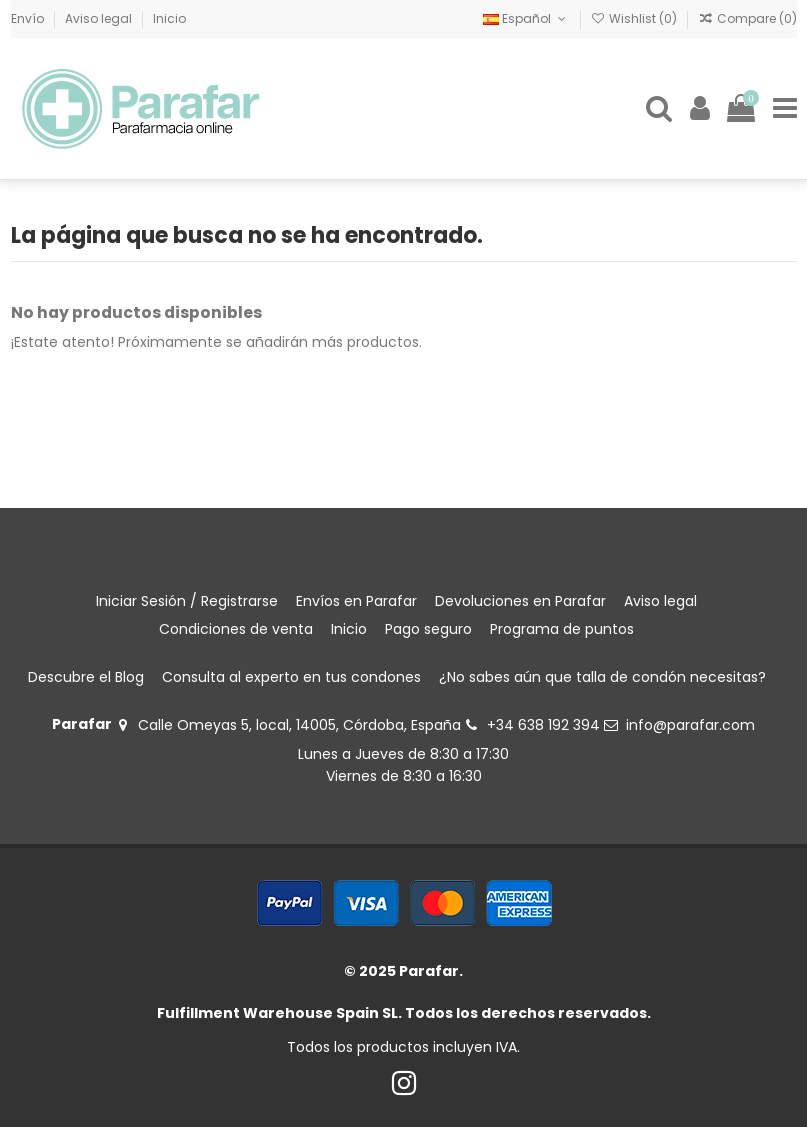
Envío (29, 18)
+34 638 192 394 (543, 725)
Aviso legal (100, 18)
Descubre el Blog (86, 677)
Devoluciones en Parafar (520, 601)
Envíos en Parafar (356, 601)
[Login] (700, 108)
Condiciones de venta (236, 629)
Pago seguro (428, 629)
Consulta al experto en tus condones (291, 677)
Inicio (169, 18)
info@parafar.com (690, 725)
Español (526, 18)
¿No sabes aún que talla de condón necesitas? (602, 677)
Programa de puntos (562, 629)
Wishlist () (635, 18)
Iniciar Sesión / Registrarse (187, 601)
